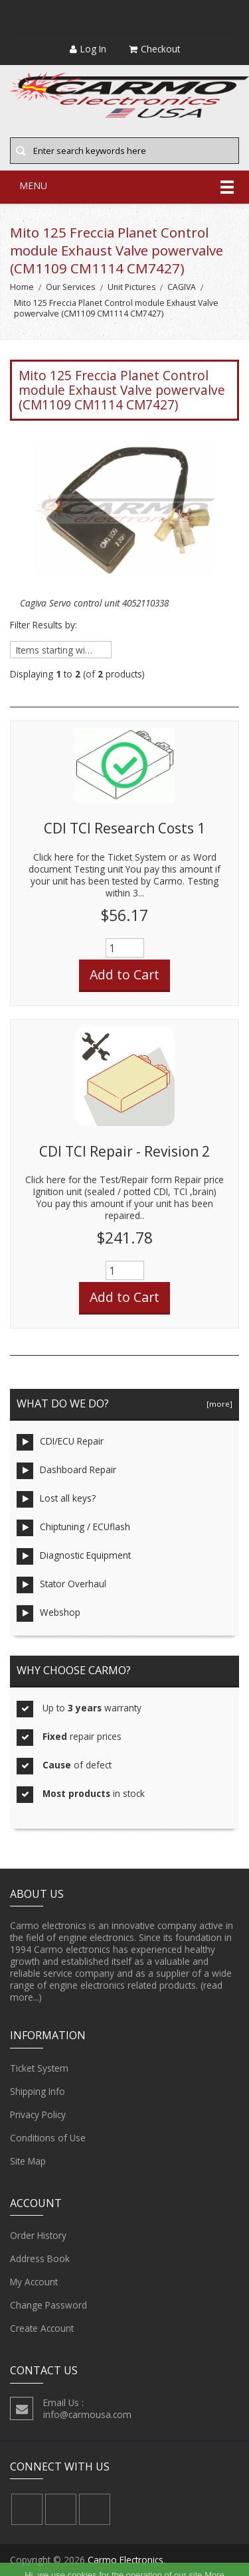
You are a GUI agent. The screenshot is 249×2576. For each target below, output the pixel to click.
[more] (217, 1404)
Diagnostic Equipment (74, 1556)
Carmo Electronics (125, 2559)
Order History (38, 2236)
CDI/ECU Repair (60, 1442)
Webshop (48, 1613)
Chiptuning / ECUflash (73, 1528)
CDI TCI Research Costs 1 (124, 828)
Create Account (42, 2328)
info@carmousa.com (87, 2414)
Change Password (48, 2305)
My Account (34, 2282)
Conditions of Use (48, 2138)
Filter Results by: (43, 625)
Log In (88, 48)
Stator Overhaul (61, 1585)
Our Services (70, 287)
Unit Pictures (131, 287)
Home (22, 287)
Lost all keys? (56, 1499)
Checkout (154, 48)
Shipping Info (37, 2092)
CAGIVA (181, 287)
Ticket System (39, 2068)
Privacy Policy (38, 2115)
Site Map (28, 2161)
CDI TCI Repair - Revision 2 (124, 1151)
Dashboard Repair (66, 1471)
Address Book (40, 2259)
